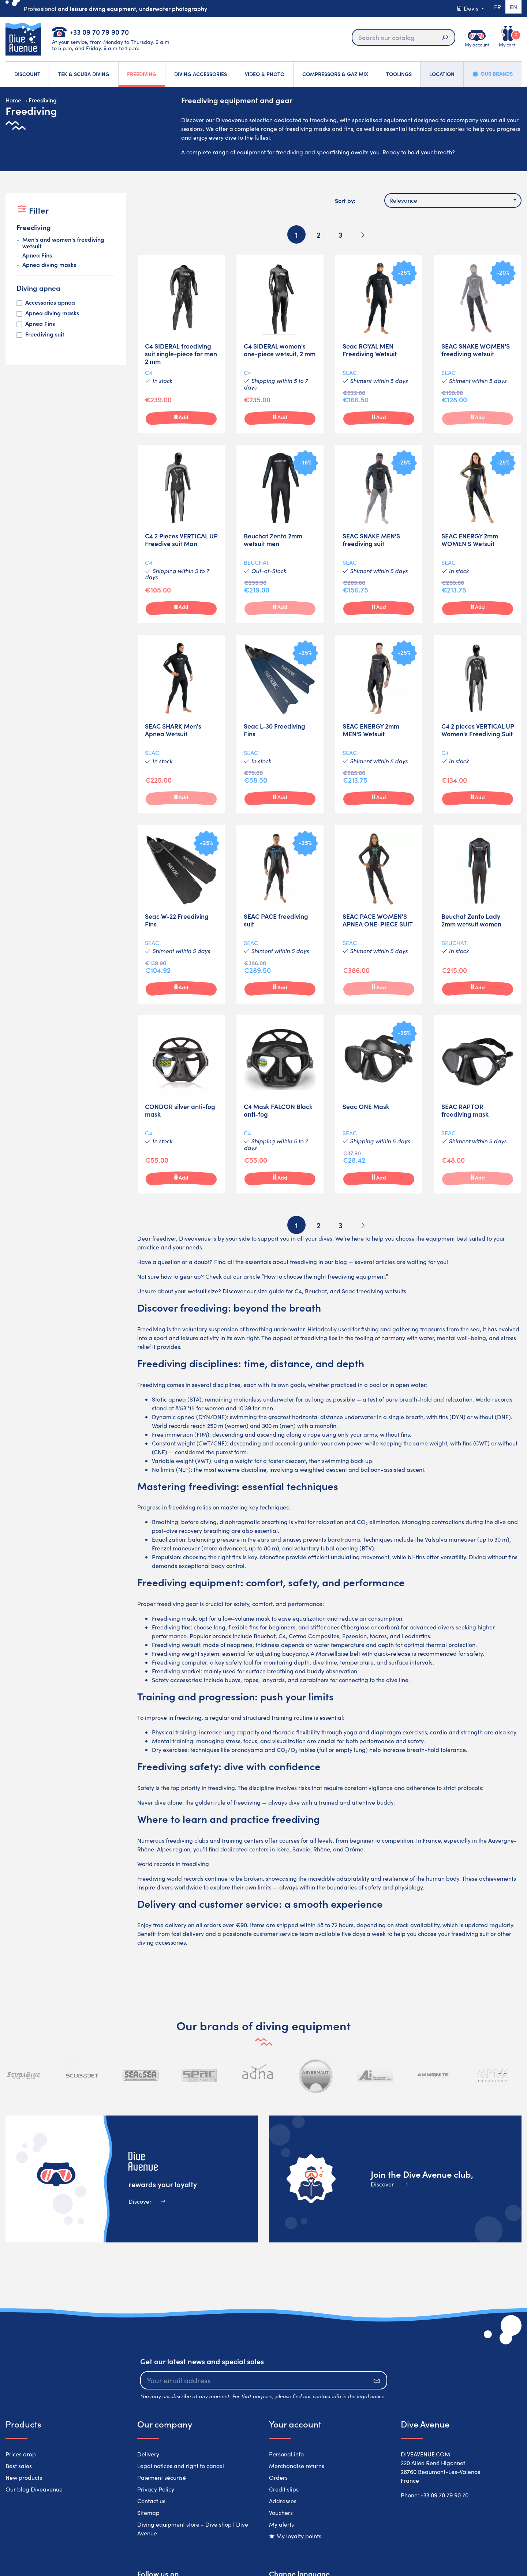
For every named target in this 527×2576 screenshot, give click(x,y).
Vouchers (281, 2512)
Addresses (282, 2501)
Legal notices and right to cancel (180, 2466)
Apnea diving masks (49, 265)
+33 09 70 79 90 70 (99, 32)
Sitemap (148, 2512)
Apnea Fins (37, 255)
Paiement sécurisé (161, 2477)
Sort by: (345, 200)
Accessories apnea (50, 302)
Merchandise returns (296, 2466)
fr (494, 8)
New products (23, 2477)
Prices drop (20, 2454)
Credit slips (284, 2489)
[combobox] (453, 200)
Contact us (151, 2501)
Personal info (286, 2454)
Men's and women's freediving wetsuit (63, 242)
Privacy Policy (155, 2489)
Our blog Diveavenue (34, 2489)
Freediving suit (44, 334)
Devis (463, 8)
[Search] (400, 37)
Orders (278, 2477)
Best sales (18, 2466)
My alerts (281, 2524)
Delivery (148, 2454)
